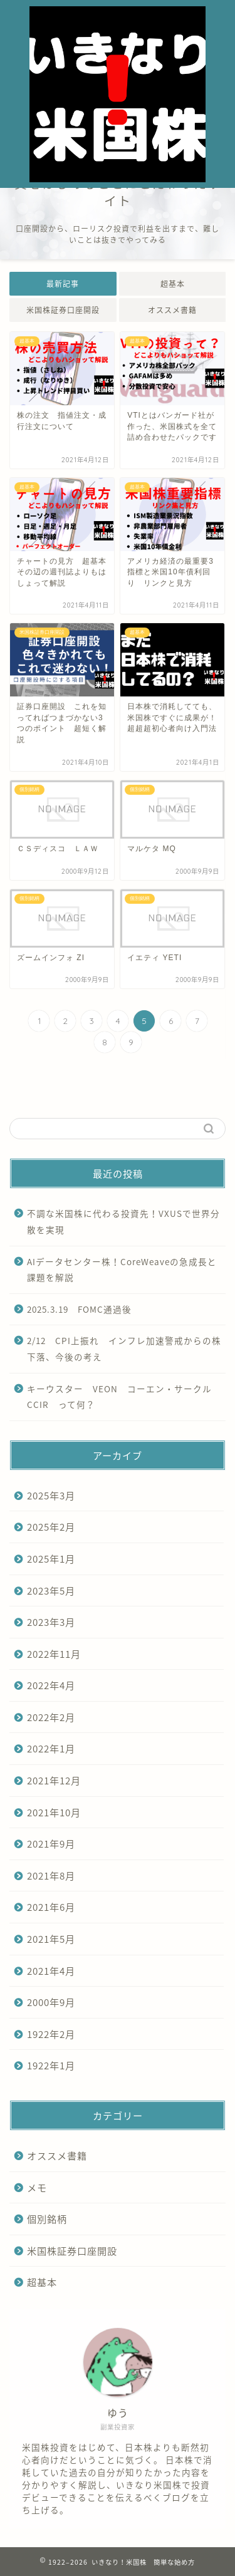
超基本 (172, 283)
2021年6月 (51, 1907)
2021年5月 (51, 1939)
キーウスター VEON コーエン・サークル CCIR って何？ (124, 1396)
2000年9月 (51, 2002)
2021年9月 (51, 1843)
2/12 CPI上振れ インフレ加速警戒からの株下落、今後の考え (124, 1348)
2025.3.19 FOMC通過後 (79, 1309)
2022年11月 (54, 1654)
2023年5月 (51, 1590)
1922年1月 (51, 2065)
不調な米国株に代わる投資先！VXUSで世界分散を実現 (123, 1221)
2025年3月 (51, 1495)
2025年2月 (51, 1526)
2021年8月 (51, 1875)
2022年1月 (51, 1748)
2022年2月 (51, 1717)
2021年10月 (54, 1812)
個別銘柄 (47, 2218)
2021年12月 (54, 1780)
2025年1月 (51, 1558)
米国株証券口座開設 (63, 310)
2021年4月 (51, 1970)
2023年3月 (51, 1622)
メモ (37, 2187)
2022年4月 (51, 1685)
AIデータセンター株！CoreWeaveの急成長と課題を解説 (122, 1269)
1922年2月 (51, 2034)
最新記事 (62, 283)
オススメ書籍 (172, 310)
